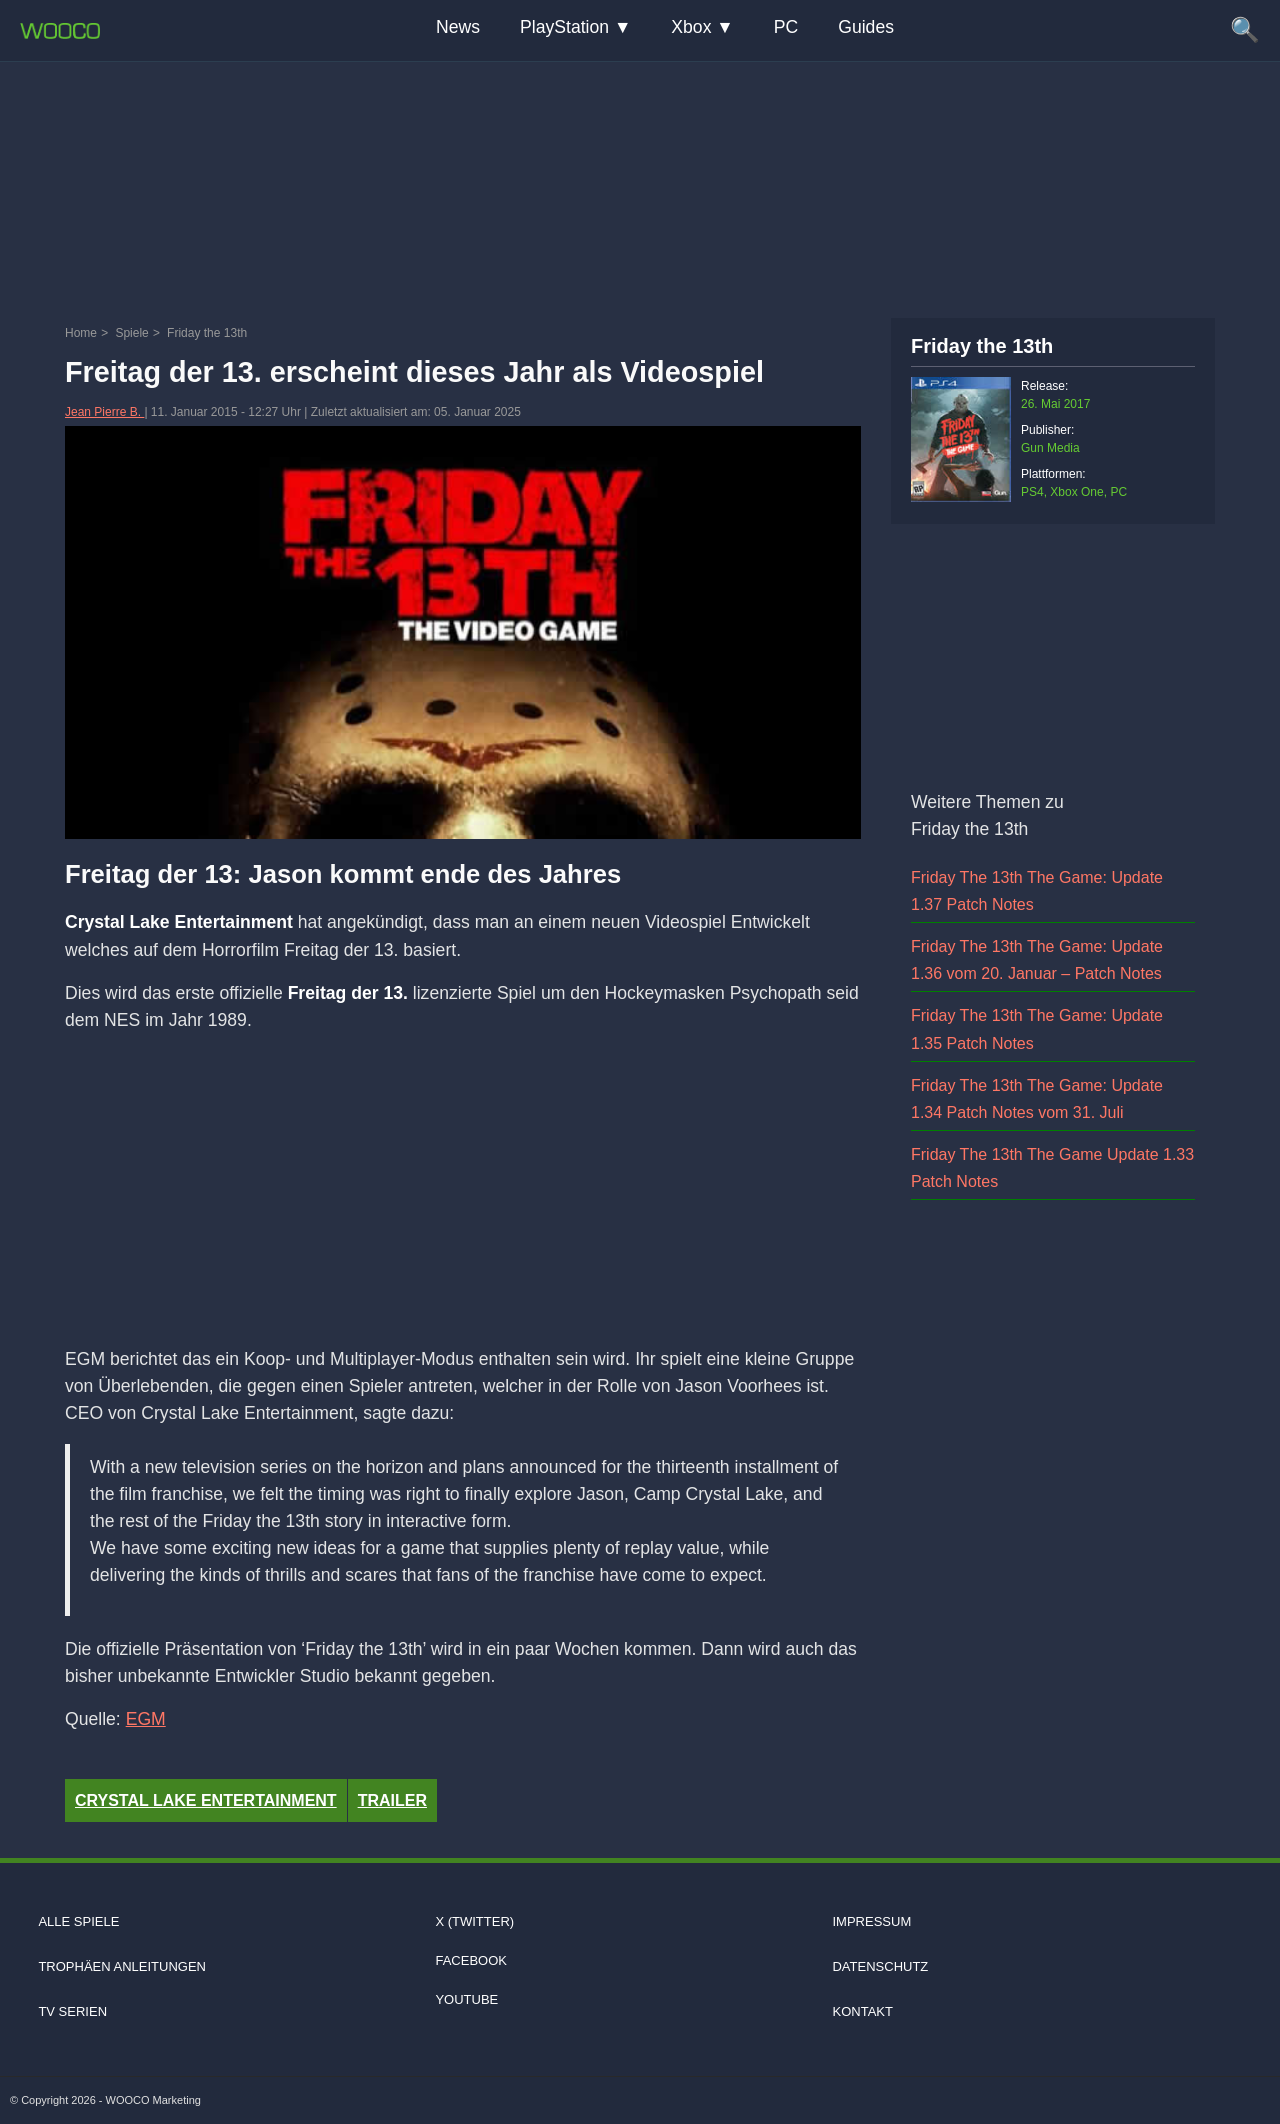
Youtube (466, 1999)
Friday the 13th (982, 346)
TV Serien (72, 2011)
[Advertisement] (640, 185)
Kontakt (862, 2011)
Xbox (691, 27)
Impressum (871, 1921)
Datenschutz (880, 1966)
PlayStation (564, 27)
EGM (146, 1719)
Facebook (471, 1960)
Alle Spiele (78, 1921)
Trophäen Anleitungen (122, 1966)
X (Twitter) (474, 1921)
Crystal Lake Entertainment (206, 1800)
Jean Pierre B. (104, 412)
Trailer (392, 1800)
